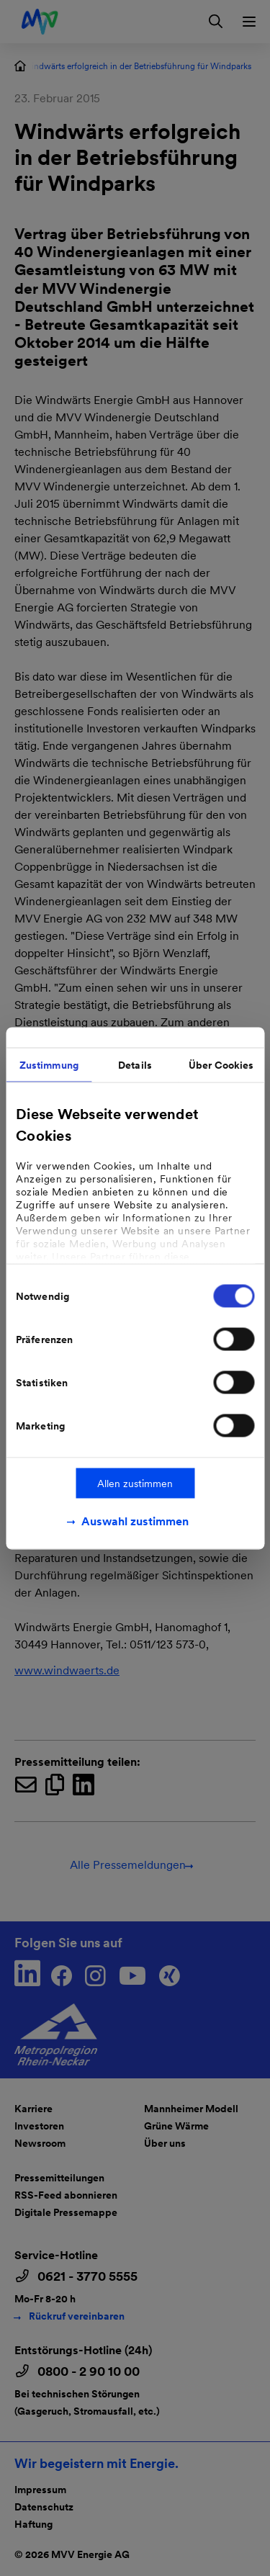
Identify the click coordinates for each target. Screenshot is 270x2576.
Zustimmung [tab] (48, 1064)
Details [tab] (135, 1064)
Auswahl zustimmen (135, 1520)
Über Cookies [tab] (221, 1064)
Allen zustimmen (135, 1483)
